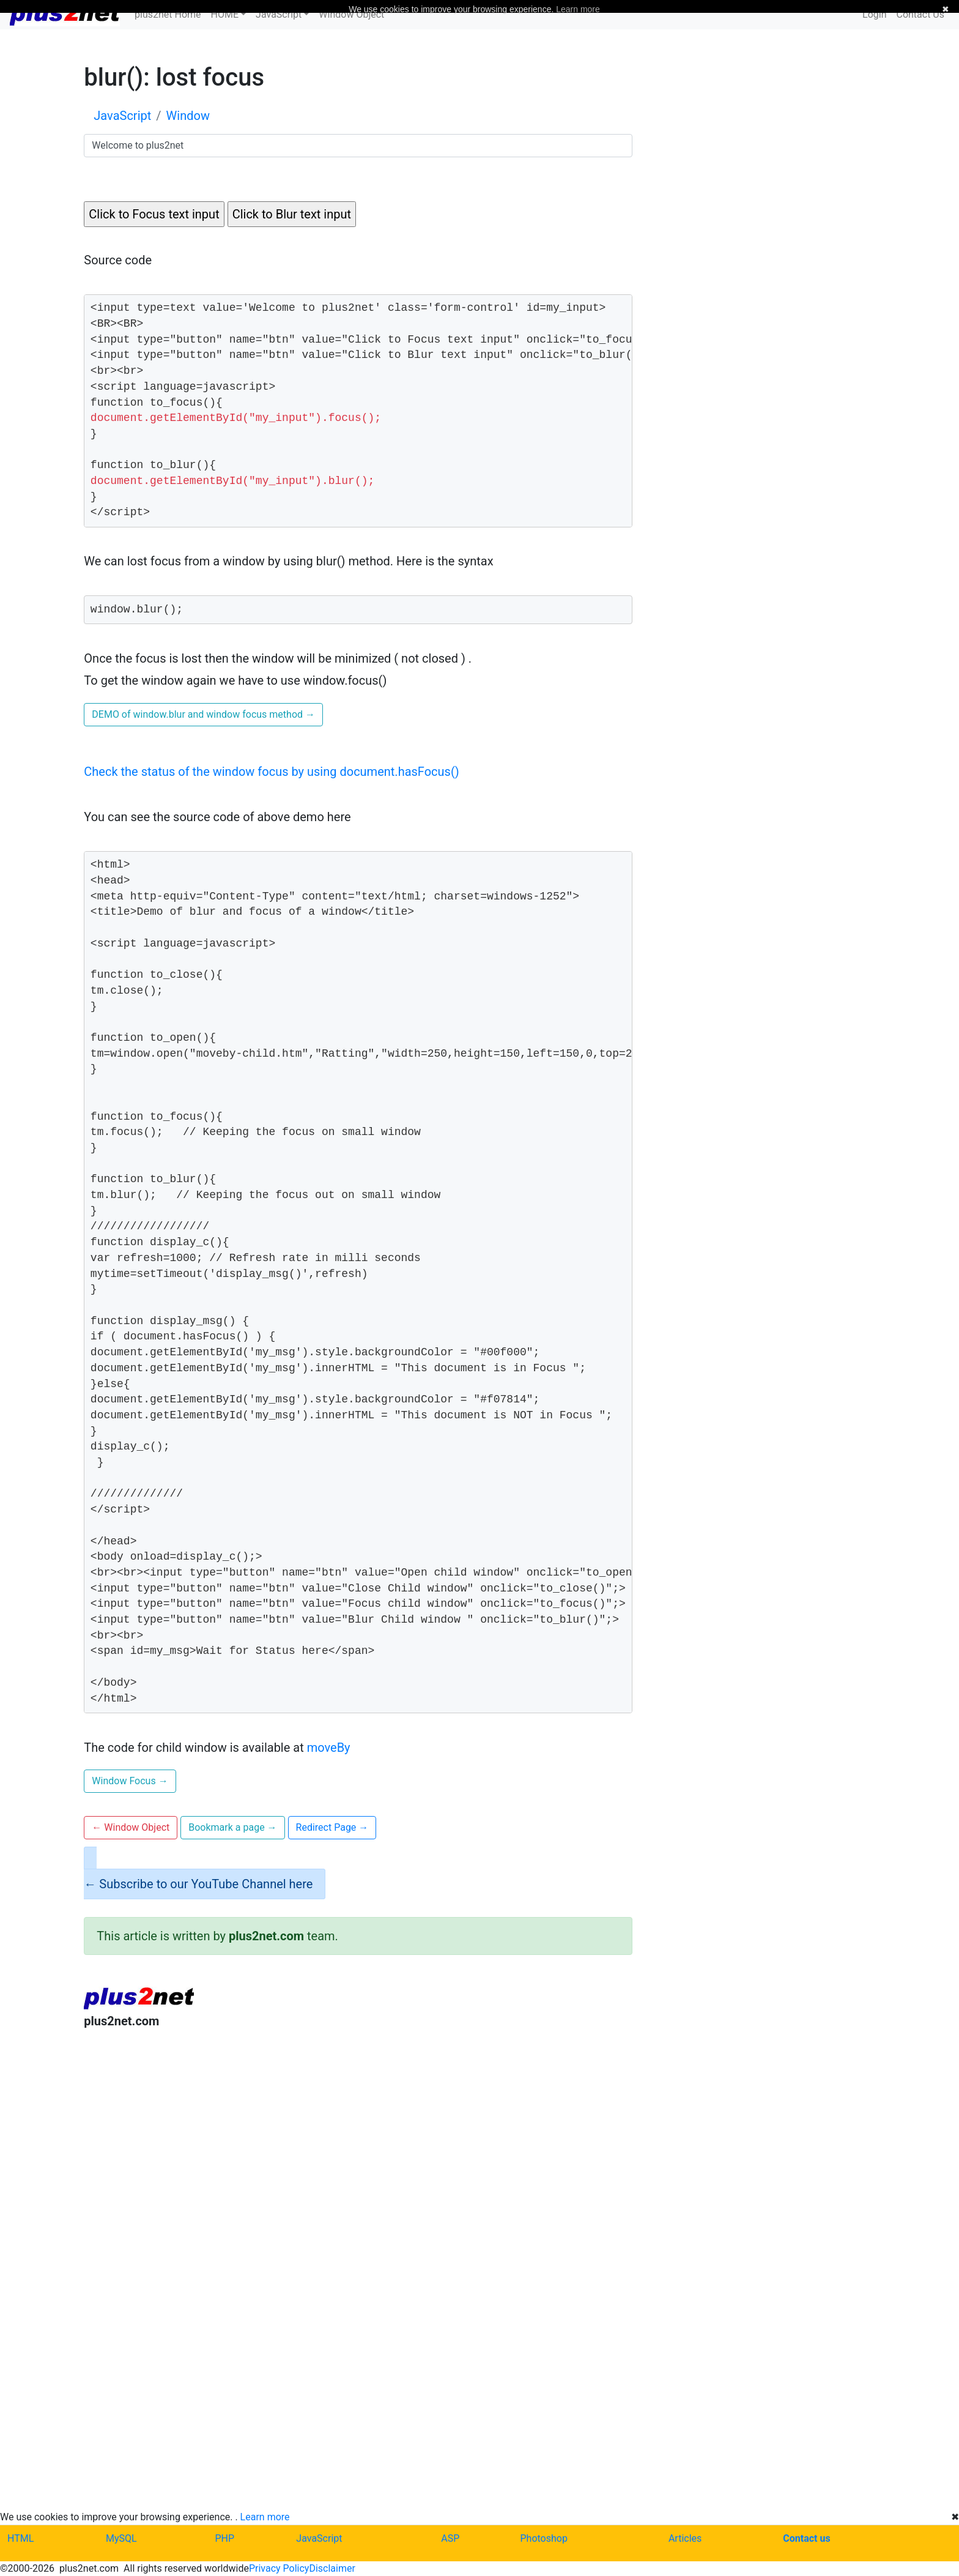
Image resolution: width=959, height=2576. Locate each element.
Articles (685, 2538)
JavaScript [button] (279, 14)
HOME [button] (225, 14)
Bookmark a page (232, 1827)
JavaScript (319, 2538)
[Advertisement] (358, 2139)
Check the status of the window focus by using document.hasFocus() (271, 771)
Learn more (265, 2517)
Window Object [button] (130, 1827)
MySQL (121, 2538)
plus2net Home (168, 14)
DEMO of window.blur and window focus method (203, 714)
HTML (20, 2538)
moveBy (328, 1747)
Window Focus (130, 1781)
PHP (224, 2538)
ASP (450, 2538)
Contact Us (920, 14)
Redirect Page (332, 1827)
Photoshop (544, 2538)
